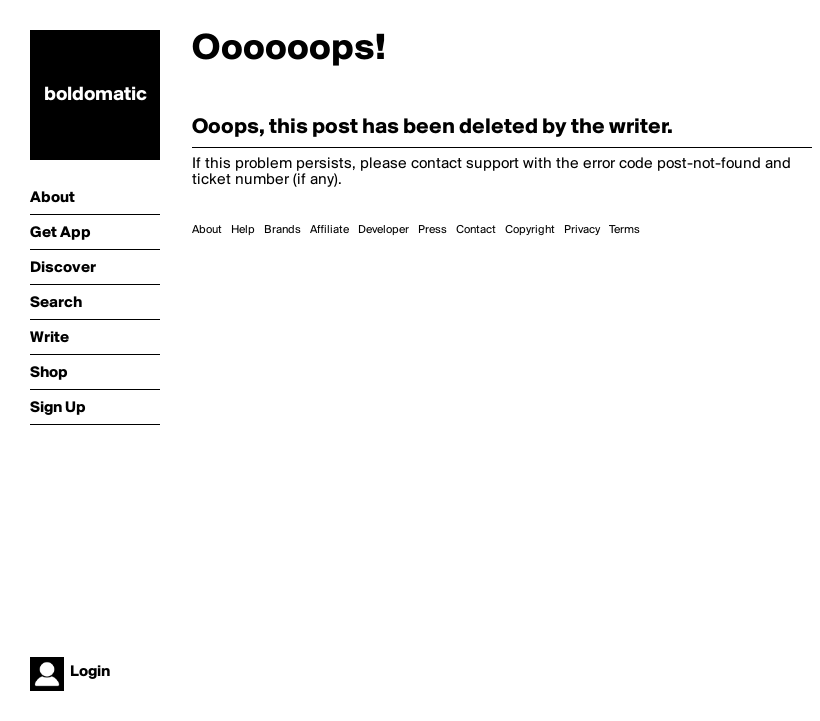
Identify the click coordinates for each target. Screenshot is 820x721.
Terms (624, 230)
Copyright (530, 230)
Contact (476, 230)
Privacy (582, 230)
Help (243, 230)
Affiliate (329, 230)
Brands (282, 230)
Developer (383, 230)
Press (432, 230)
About (207, 230)
